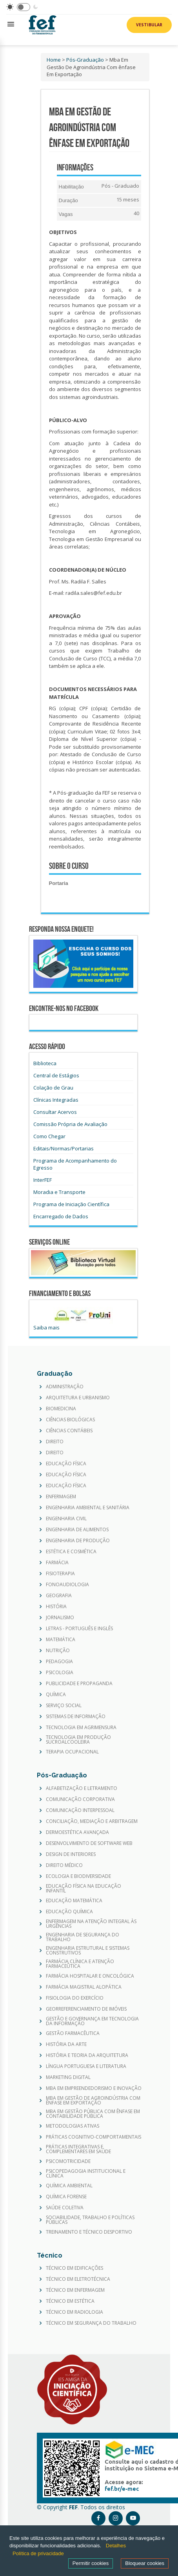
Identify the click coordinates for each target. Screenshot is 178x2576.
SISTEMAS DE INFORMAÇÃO (75, 1716)
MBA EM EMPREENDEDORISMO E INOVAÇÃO (94, 2088)
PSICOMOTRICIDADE (68, 2161)
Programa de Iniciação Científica (71, 1204)
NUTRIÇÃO (58, 1650)
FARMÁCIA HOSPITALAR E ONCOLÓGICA (90, 1976)
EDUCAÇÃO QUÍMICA (69, 1911)
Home (54, 59)
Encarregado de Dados (60, 1216)
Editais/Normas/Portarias (63, 1148)
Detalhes (116, 2546)
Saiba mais (46, 1327)
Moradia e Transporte (59, 1192)
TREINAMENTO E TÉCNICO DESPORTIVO (89, 2232)
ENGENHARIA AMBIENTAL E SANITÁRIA (87, 1507)
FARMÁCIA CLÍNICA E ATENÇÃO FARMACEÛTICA (80, 1964)
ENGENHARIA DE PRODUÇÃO (78, 1540)
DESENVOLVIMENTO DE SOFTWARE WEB (89, 1843)
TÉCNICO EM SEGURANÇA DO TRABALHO (91, 2323)
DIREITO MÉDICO (64, 1865)
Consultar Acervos (55, 1111)
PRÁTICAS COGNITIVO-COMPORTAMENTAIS (93, 2137)
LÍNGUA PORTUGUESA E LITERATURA (86, 2066)
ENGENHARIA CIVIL (66, 1518)
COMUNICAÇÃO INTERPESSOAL (80, 1810)
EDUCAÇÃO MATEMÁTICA (74, 1900)
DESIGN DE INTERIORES (71, 1854)
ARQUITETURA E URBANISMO (78, 1397)
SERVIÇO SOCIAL (64, 1705)
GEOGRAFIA (59, 1595)
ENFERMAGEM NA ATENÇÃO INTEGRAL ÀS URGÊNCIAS (91, 1924)
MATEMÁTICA (60, 1639)
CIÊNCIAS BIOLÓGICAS (70, 1419)
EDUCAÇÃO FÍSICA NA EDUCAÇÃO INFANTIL (83, 1888)
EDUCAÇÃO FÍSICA (66, 1463)
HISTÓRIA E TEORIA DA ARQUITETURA (87, 2055)
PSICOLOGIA (59, 1672)
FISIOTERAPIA (60, 1573)
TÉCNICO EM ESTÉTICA (70, 2301)
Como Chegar (49, 1136)
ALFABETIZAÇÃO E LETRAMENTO (81, 1788)
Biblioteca (44, 1063)
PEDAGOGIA (59, 1661)
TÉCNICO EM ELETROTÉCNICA (78, 2279)
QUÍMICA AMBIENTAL (69, 2185)
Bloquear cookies (144, 2563)
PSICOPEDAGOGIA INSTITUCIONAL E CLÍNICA (85, 2173)
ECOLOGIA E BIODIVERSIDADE (78, 1876)
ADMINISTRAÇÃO (65, 1386)
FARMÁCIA (57, 1562)
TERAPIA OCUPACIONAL (72, 1752)
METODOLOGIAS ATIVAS (72, 2126)
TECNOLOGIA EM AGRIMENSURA (81, 1727)
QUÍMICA (56, 1694)
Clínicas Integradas (55, 1099)
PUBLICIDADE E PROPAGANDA (79, 1683)
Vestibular (149, 24)
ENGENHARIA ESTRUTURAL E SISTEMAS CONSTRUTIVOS (87, 1950)
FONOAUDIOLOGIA (67, 1584)
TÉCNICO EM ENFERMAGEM (75, 2290)
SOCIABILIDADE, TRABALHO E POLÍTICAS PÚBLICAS (90, 2220)
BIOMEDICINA (61, 1408)
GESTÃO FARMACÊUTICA (73, 2033)
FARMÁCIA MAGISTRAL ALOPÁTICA (84, 1987)
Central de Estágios (56, 1075)
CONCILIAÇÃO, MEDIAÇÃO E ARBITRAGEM (92, 1821)
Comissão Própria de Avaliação (70, 1124)
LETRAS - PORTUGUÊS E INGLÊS (79, 1628)
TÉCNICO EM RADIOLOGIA (74, 2312)
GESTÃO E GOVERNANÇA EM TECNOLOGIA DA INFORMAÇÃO (92, 2021)
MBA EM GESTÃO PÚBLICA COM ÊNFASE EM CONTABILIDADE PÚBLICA (93, 2114)
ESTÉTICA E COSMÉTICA (71, 1551)
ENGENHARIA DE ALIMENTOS (77, 1529)
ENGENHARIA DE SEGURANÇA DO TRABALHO (82, 1937)
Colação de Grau (53, 1087)
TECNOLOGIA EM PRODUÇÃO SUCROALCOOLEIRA (78, 1739)
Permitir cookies (91, 2563)
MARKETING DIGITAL (68, 2077)
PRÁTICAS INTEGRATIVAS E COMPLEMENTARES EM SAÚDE (78, 2149)
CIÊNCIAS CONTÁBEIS (69, 1430)
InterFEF (42, 1179)
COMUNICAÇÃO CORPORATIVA (80, 1799)
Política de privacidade (38, 2553)
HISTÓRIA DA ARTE (66, 2044)
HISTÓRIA (56, 1606)
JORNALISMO (60, 1617)
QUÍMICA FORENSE (66, 2196)
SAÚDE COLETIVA (65, 2207)
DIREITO (55, 1441)
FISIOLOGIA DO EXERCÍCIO (75, 1998)
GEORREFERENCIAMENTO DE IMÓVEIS (86, 2009)
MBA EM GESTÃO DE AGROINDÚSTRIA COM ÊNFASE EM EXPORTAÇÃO (93, 2100)
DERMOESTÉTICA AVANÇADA (77, 1832)
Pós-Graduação (85, 59)
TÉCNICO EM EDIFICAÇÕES (74, 2268)
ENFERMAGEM (61, 1496)
